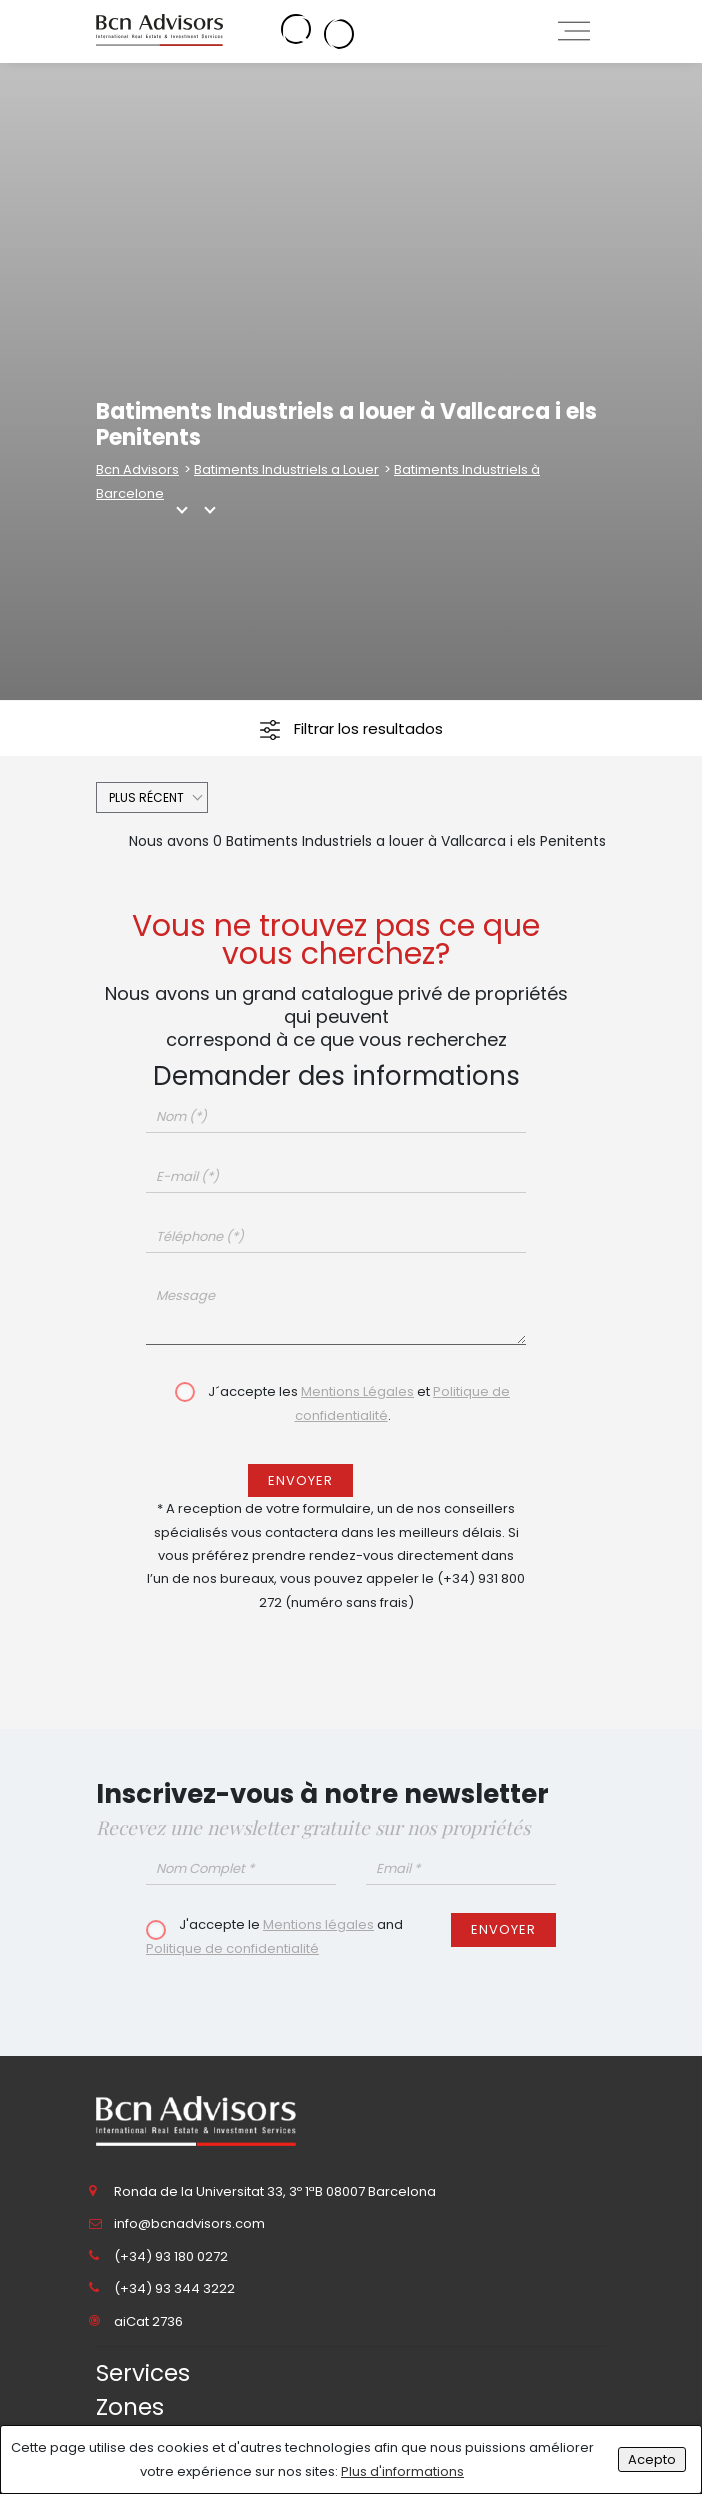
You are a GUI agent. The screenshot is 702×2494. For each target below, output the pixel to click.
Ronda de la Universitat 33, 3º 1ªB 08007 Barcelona (275, 2191)
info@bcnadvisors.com (189, 2223)
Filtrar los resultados (351, 729)
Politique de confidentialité (232, 1948)
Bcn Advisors (137, 469)
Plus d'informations (402, 2471)
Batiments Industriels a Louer (286, 469)
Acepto (652, 2459)
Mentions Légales (357, 1391)
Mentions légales (318, 1924)
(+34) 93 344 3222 (174, 2288)
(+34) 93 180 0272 (171, 2256)
